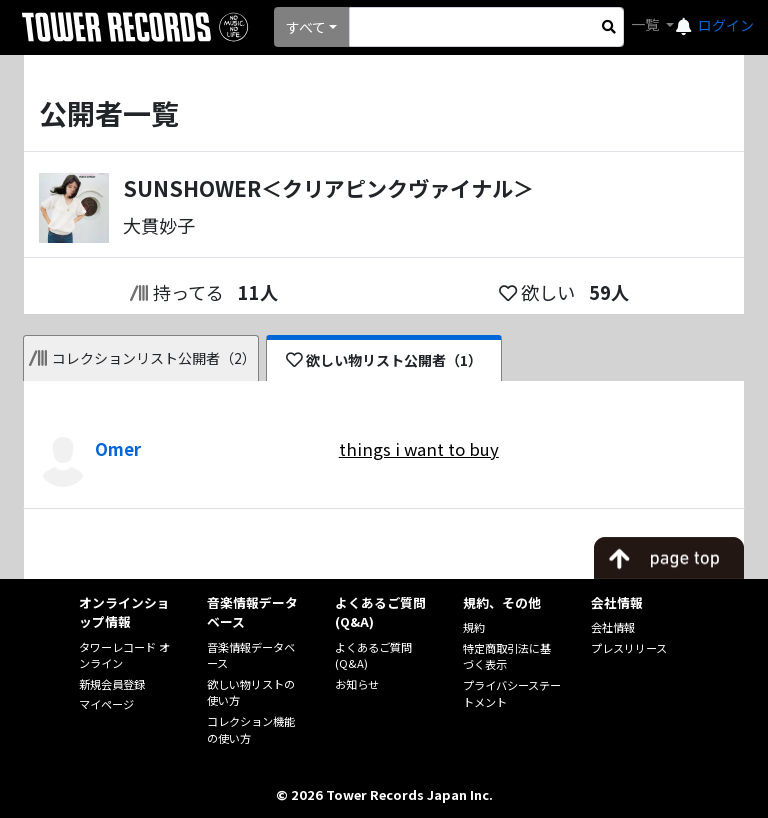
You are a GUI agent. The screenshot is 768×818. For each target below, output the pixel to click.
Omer (118, 449)
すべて (306, 27)
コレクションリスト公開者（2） (142, 358)
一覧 (646, 24)
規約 (474, 627)
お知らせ (357, 684)
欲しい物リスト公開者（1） (384, 360)
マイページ (106, 704)
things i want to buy (419, 449)
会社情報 (613, 627)
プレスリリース (629, 648)
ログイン (726, 25)
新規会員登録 (112, 684)
